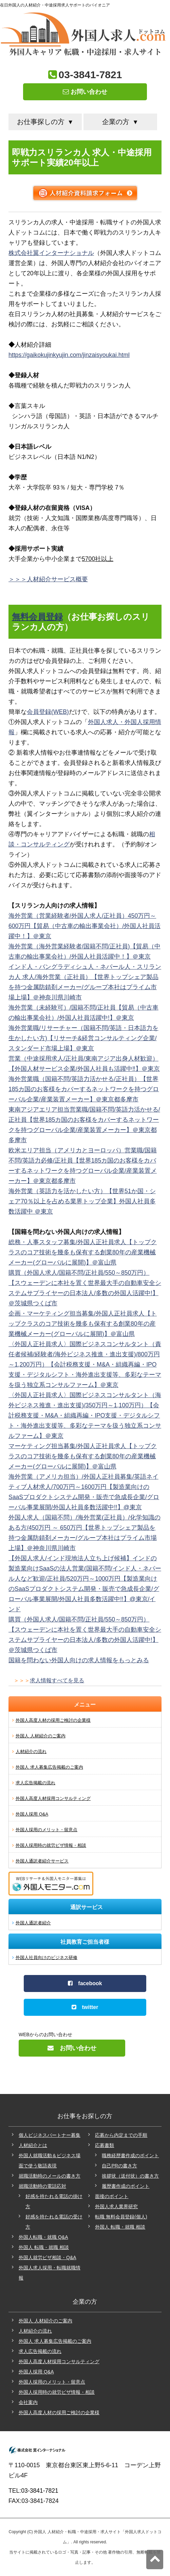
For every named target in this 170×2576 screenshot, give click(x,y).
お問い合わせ (85, 91)
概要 (82, 579)
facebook (85, 1983)
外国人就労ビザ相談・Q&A (47, 2257)
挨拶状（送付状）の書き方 (130, 2176)
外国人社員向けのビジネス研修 (46, 1957)
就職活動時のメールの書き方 (49, 2176)
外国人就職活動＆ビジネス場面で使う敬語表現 (49, 2160)
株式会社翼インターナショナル (51, 253)
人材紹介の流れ (31, 1751)
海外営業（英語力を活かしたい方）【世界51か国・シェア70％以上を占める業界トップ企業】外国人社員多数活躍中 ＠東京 (82, 1201)
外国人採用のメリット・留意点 (46, 1829)
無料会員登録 (37, 616)
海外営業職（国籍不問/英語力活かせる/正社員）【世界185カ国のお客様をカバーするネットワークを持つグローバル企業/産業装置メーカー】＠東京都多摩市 (83, 1089)
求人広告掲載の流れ (35, 1782)
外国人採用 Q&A (32, 1814)
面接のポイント (111, 2196)
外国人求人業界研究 (116, 2206)
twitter (85, 2007)
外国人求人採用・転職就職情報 (49, 2273)
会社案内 (28, 2402)
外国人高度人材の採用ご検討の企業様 (53, 1720)
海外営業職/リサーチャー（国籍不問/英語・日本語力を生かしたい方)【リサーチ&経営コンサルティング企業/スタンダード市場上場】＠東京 (83, 1038)
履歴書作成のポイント (125, 2186)
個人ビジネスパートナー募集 (49, 2135)
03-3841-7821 (90, 74)
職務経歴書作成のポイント (130, 2155)
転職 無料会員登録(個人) (121, 2216)
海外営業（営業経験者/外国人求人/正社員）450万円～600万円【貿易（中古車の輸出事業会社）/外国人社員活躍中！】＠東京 (84, 926)
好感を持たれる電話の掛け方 (53, 2201)
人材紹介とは (33, 2145)
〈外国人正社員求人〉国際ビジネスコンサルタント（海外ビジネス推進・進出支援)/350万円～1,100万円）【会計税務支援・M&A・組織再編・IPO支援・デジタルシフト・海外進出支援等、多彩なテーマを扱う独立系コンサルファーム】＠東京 (84, 1415)
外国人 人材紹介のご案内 (40, 1735)
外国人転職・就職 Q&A (43, 2237)
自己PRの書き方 (119, 2165)
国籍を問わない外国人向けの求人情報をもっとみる (78, 1660)
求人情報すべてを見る (57, 1680)
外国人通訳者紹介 (33, 1922)
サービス (63, 579)
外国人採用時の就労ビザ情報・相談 (51, 1845)
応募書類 (104, 2145)
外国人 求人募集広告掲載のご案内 (49, 1767)
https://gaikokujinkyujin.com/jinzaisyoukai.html (69, 354)
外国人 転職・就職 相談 (44, 2247)
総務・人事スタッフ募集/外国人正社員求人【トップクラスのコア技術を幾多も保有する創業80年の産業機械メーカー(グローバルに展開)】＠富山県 (82, 1252)
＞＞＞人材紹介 (29, 579)
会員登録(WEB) (48, 711)
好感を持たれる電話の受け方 (53, 2222)
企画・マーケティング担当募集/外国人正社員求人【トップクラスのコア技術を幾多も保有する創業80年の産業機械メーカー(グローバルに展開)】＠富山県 (82, 1323)
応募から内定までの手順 (121, 2135)
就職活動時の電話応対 (42, 2186)
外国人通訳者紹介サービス (42, 1861)
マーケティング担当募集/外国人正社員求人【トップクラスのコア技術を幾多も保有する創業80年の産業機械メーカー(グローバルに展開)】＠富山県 (82, 1456)
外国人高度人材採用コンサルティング (53, 1798)
